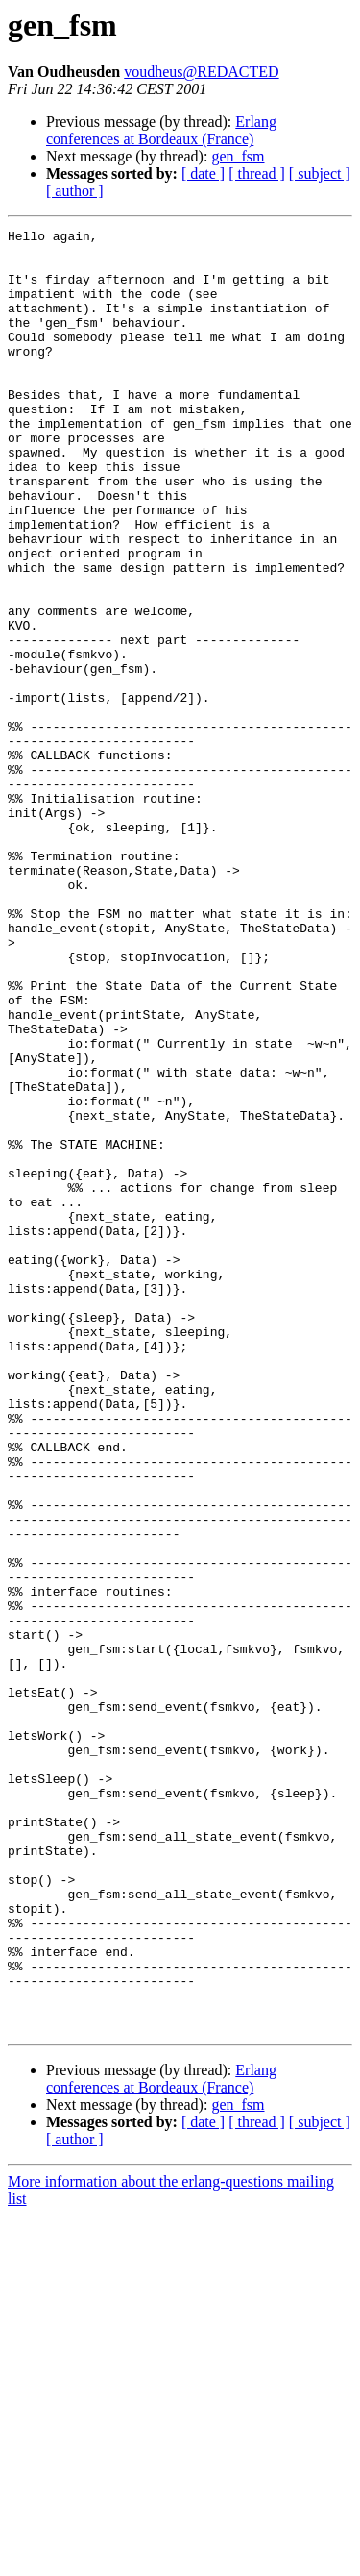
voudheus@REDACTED (201, 71)
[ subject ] (319, 173)
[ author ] (75, 191)
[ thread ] (256, 173)
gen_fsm (237, 156)
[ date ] (203, 173)
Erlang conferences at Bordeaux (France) (161, 130)
